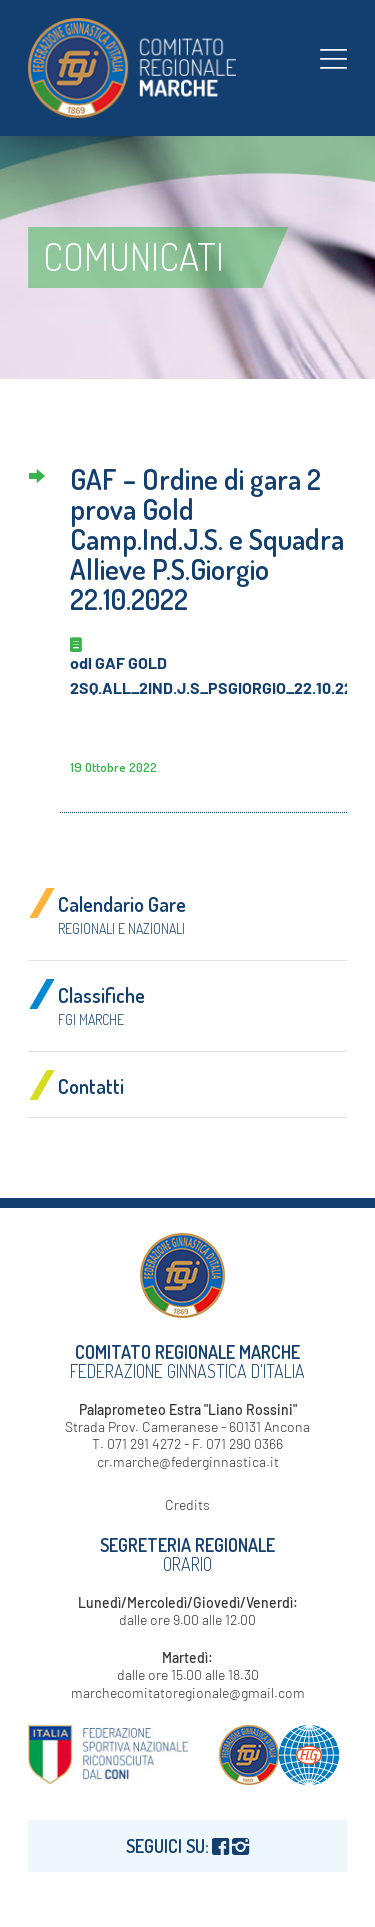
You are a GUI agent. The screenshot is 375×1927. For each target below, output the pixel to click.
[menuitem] (333, 58)
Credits (187, 1504)
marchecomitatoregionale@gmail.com (188, 1692)
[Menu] (333, 58)
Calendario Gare (122, 914)
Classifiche (101, 1005)
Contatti (91, 1086)
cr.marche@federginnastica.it (188, 1461)
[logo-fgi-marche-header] (155, 68)
